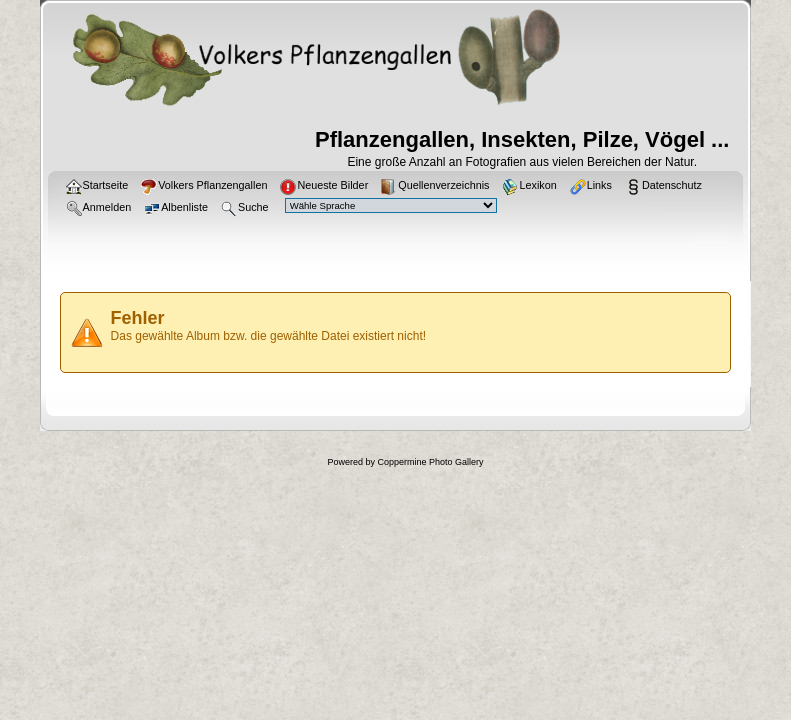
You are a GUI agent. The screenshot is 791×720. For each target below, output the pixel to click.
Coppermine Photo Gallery (430, 462)
